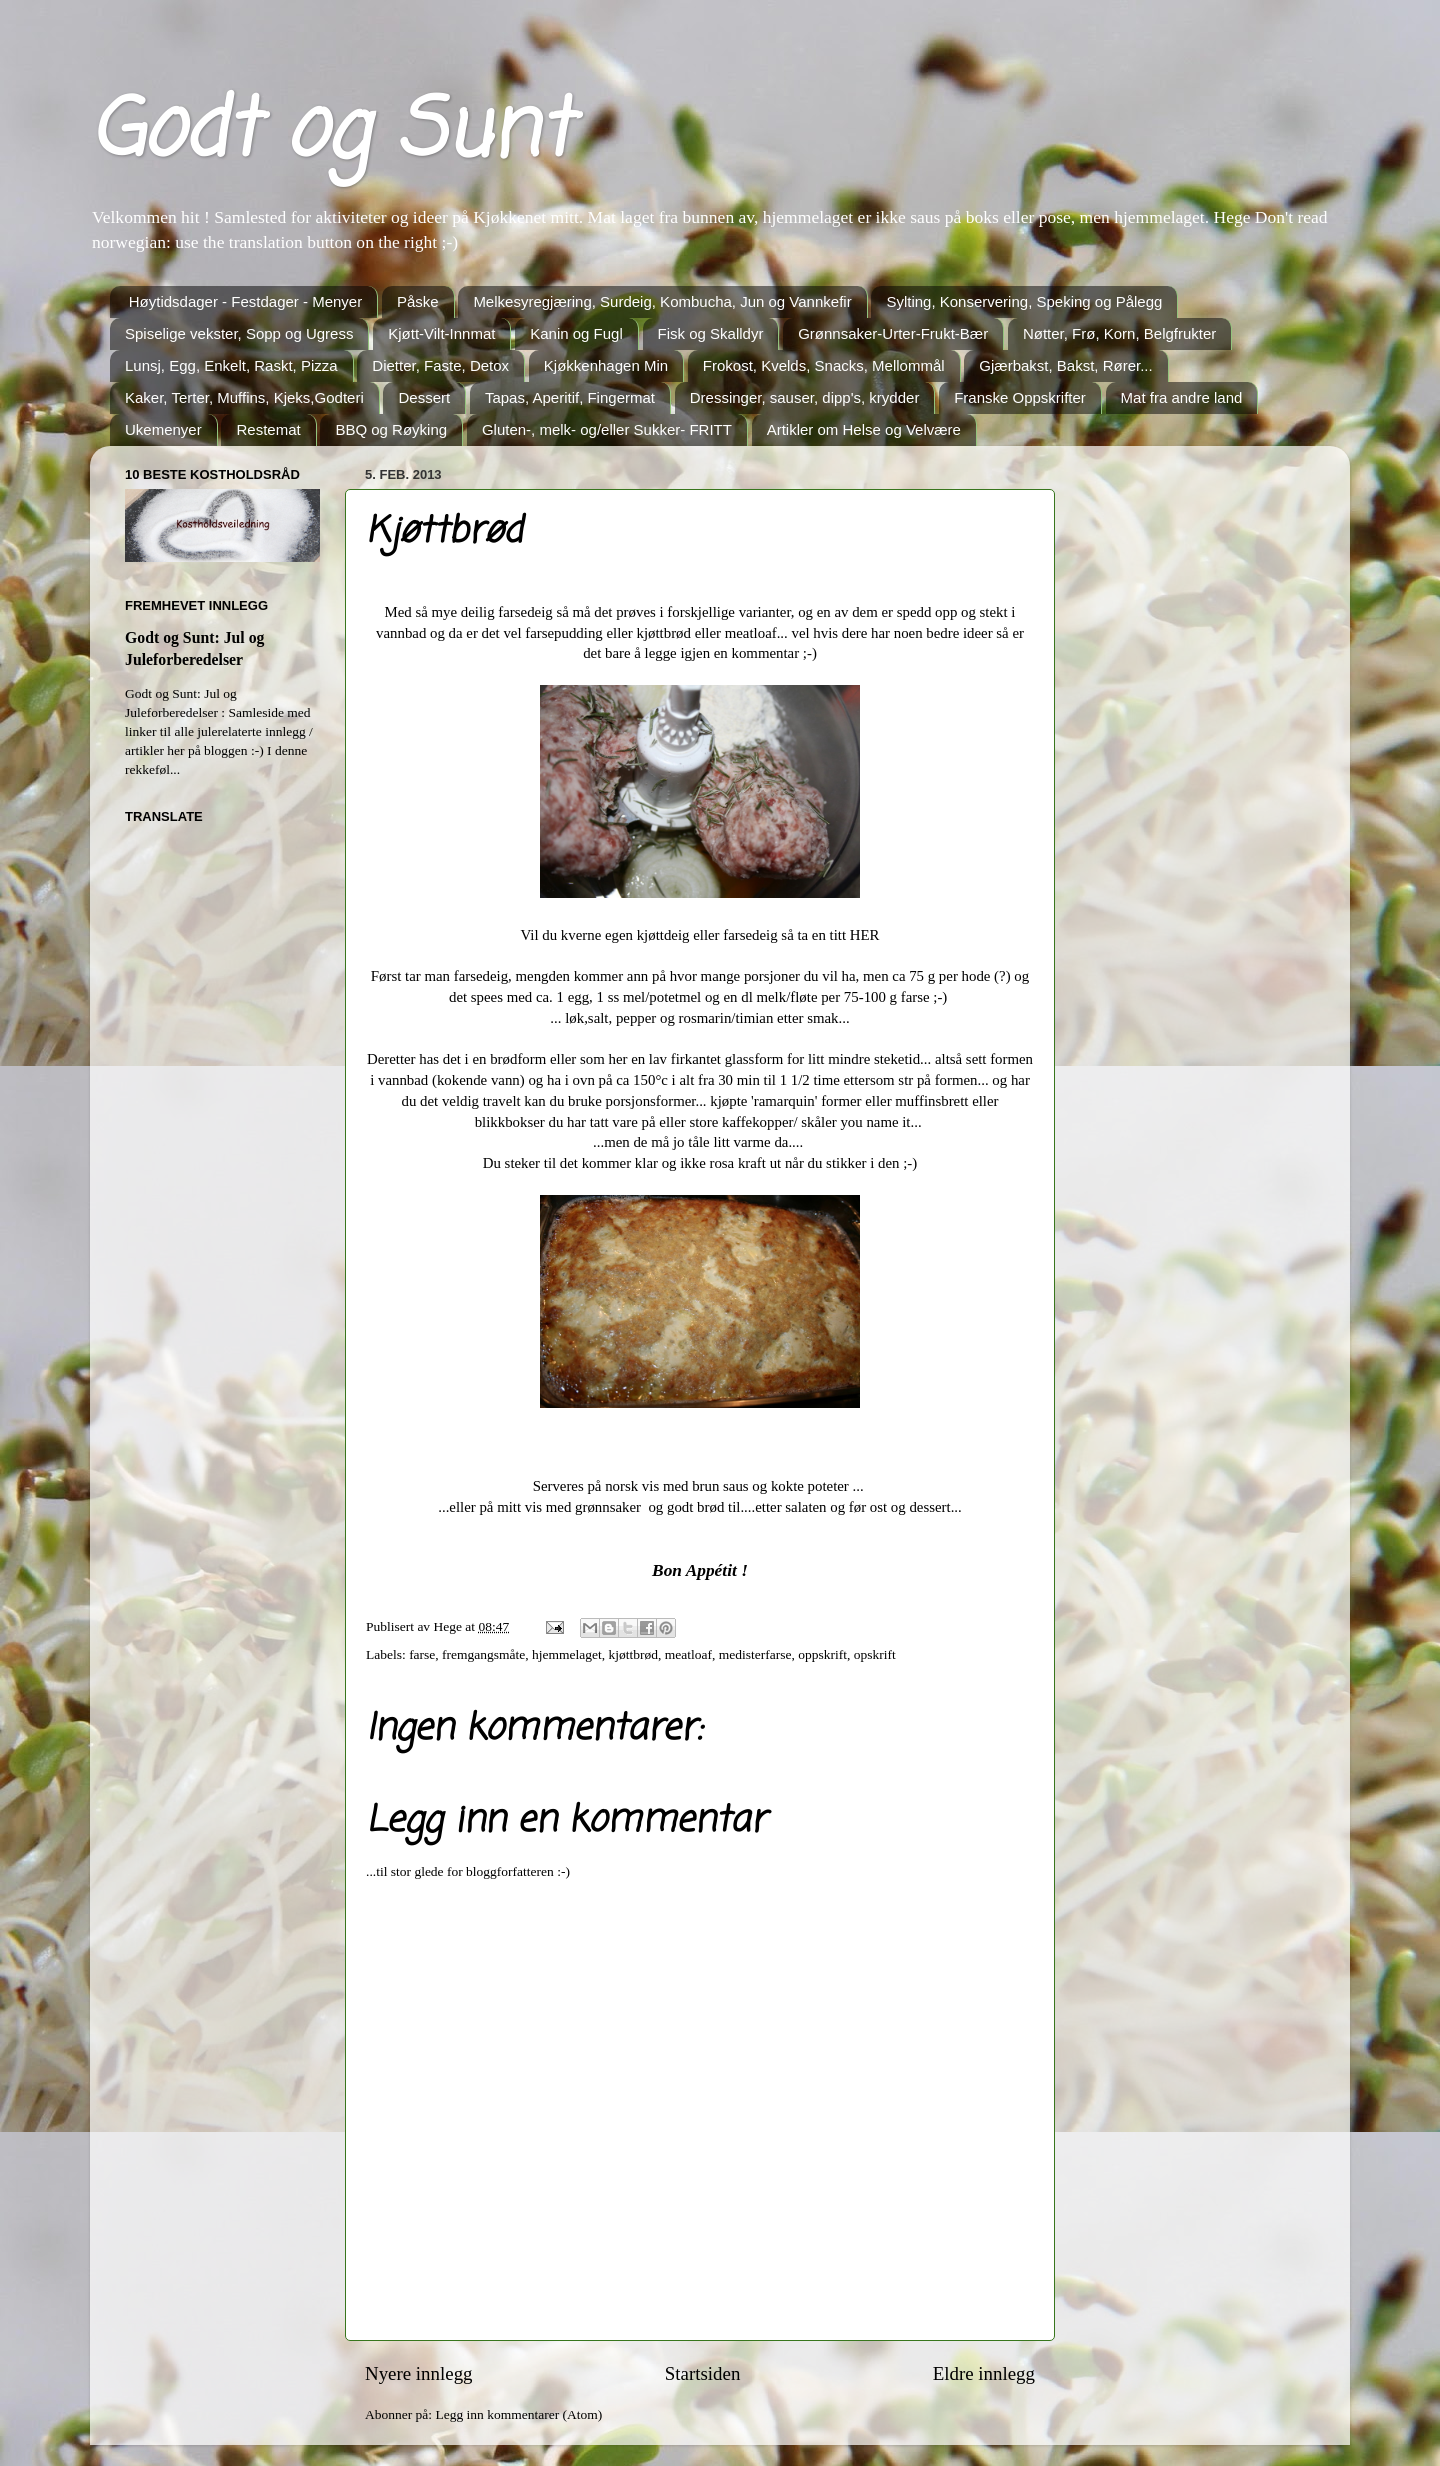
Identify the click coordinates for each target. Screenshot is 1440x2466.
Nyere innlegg (419, 2373)
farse (422, 1654)
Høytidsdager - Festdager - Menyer (245, 301)
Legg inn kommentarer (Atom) (518, 2414)
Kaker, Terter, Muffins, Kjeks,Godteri (244, 397)
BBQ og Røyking (391, 429)
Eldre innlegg (984, 2373)
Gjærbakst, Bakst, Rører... (1065, 365)
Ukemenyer (163, 429)
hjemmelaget (567, 1654)
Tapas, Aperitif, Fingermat (570, 397)
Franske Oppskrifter (1020, 397)
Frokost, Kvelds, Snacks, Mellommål (824, 365)
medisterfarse (755, 1654)
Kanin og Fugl (576, 333)
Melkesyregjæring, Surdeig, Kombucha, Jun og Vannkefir (662, 301)
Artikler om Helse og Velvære (864, 429)
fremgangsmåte (483, 1654)
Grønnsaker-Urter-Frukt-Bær (893, 333)
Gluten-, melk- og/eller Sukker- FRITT (607, 429)
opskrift (875, 1654)
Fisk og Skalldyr (711, 333)
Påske (418, 301)
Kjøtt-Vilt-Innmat (441, 333)
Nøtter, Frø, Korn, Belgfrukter (1119, 333)
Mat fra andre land (1182, 397)
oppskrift (822, 1654)
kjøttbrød (634, 1654)
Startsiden (703, 2373)
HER (865, 935)
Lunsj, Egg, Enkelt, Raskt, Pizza (231, 365)
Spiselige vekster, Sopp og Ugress (239, 333)
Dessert (424, 397)
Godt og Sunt (330, 133)
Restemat (268, 429)
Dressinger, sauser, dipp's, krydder (805, 397)
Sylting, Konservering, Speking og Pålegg (1024, 301)
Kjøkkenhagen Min (606, 365)
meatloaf (688, 1654)
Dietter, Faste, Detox (440, 365)
